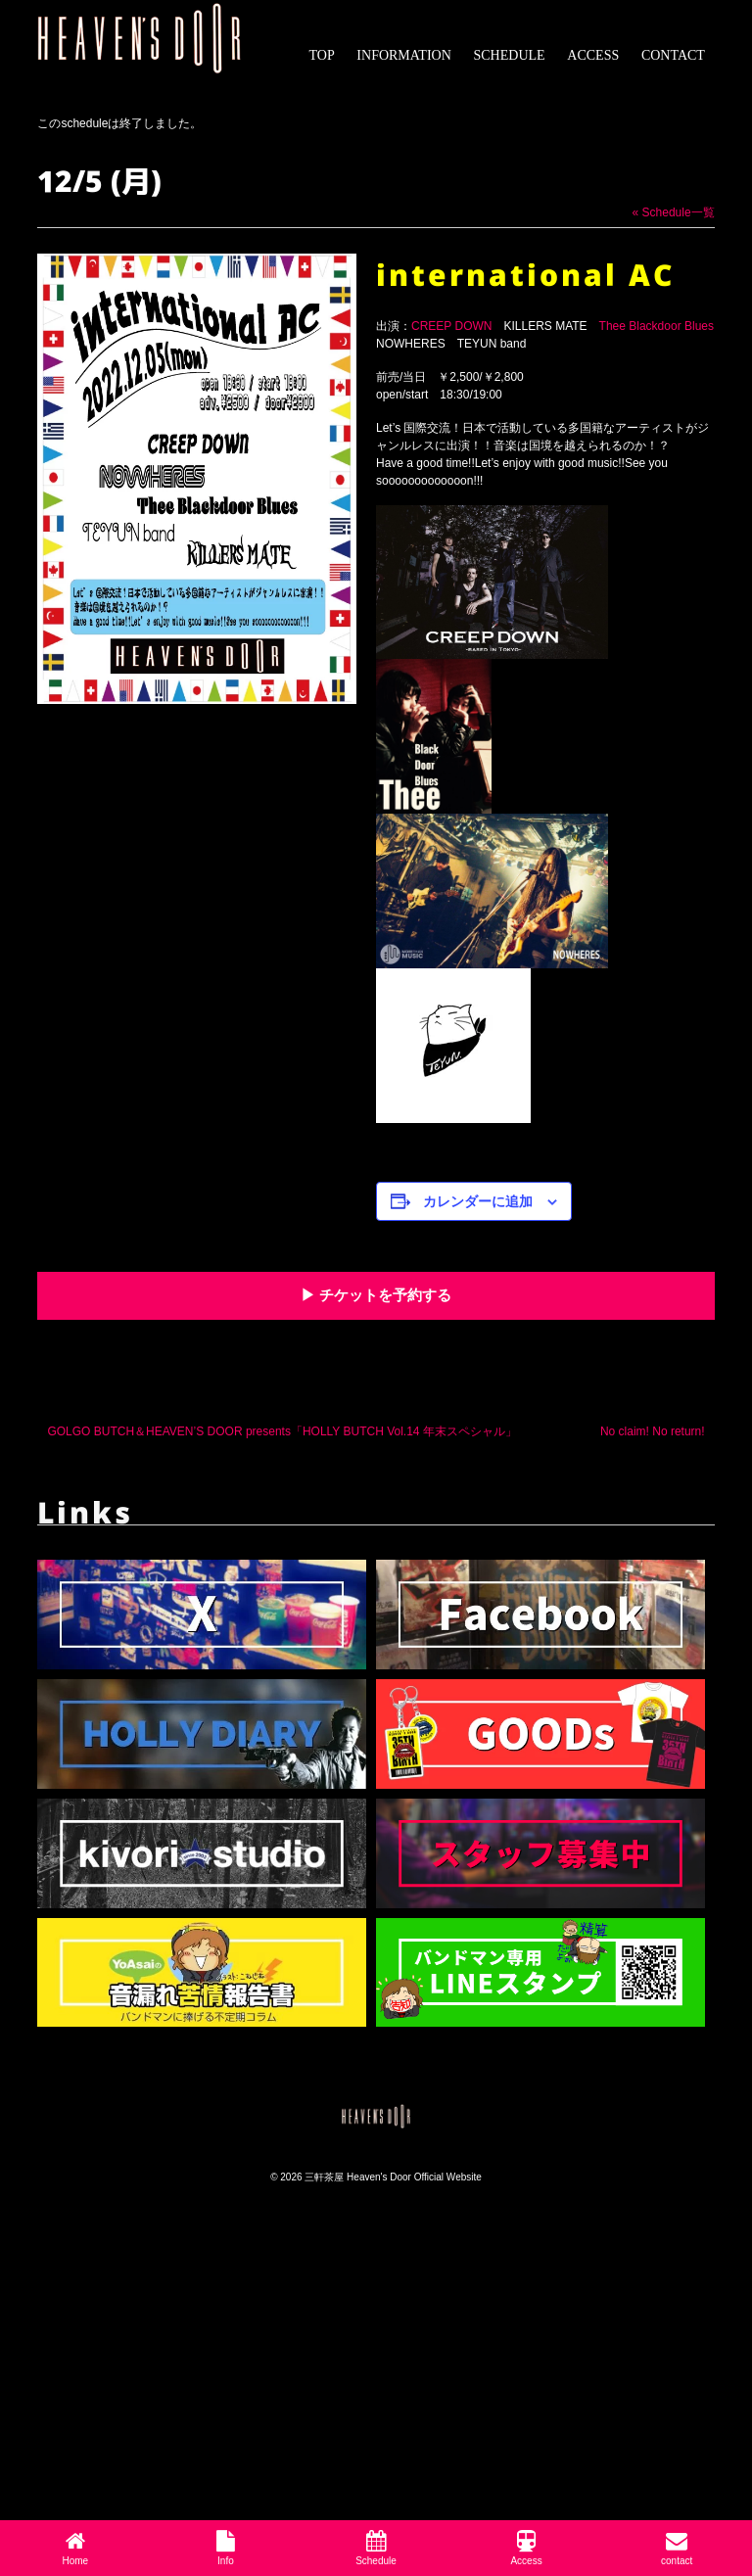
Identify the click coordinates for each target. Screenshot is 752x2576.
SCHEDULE (509, 55)
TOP (321, 55)
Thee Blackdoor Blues (656, 326)
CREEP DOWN (451, 326)
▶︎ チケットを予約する (376, 1295)
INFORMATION (403, 55)
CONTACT (673, 55)
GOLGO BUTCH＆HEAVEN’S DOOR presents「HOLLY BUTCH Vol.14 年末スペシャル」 (281, 1431)
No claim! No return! (652, 1431)
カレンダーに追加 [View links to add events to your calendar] (478, 1201)
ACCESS (593, 55)
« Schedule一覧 (674, 212)
